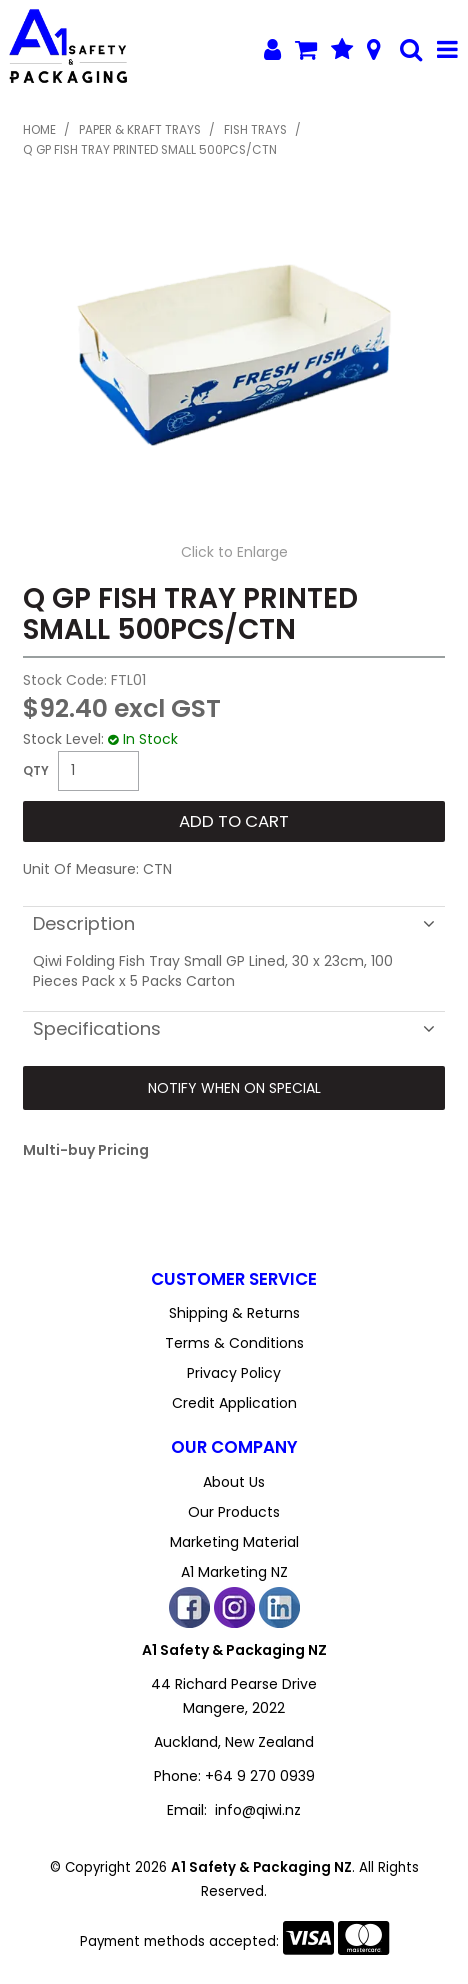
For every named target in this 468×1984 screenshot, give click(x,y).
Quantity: (36, 771)
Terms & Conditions (234, 1343)
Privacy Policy (234, 1373)
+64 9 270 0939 (260, 1776)
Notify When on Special (234, 1088)
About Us (234, 1482)
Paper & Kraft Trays (140, 130)
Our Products (234, 1512)
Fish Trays (255, 130)
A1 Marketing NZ (234, 1572)
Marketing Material (234, 1542)
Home (39, 130)
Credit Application (234, 1403)
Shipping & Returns (234, 1313)
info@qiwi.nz (258, 1810)
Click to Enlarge (234, 552)
